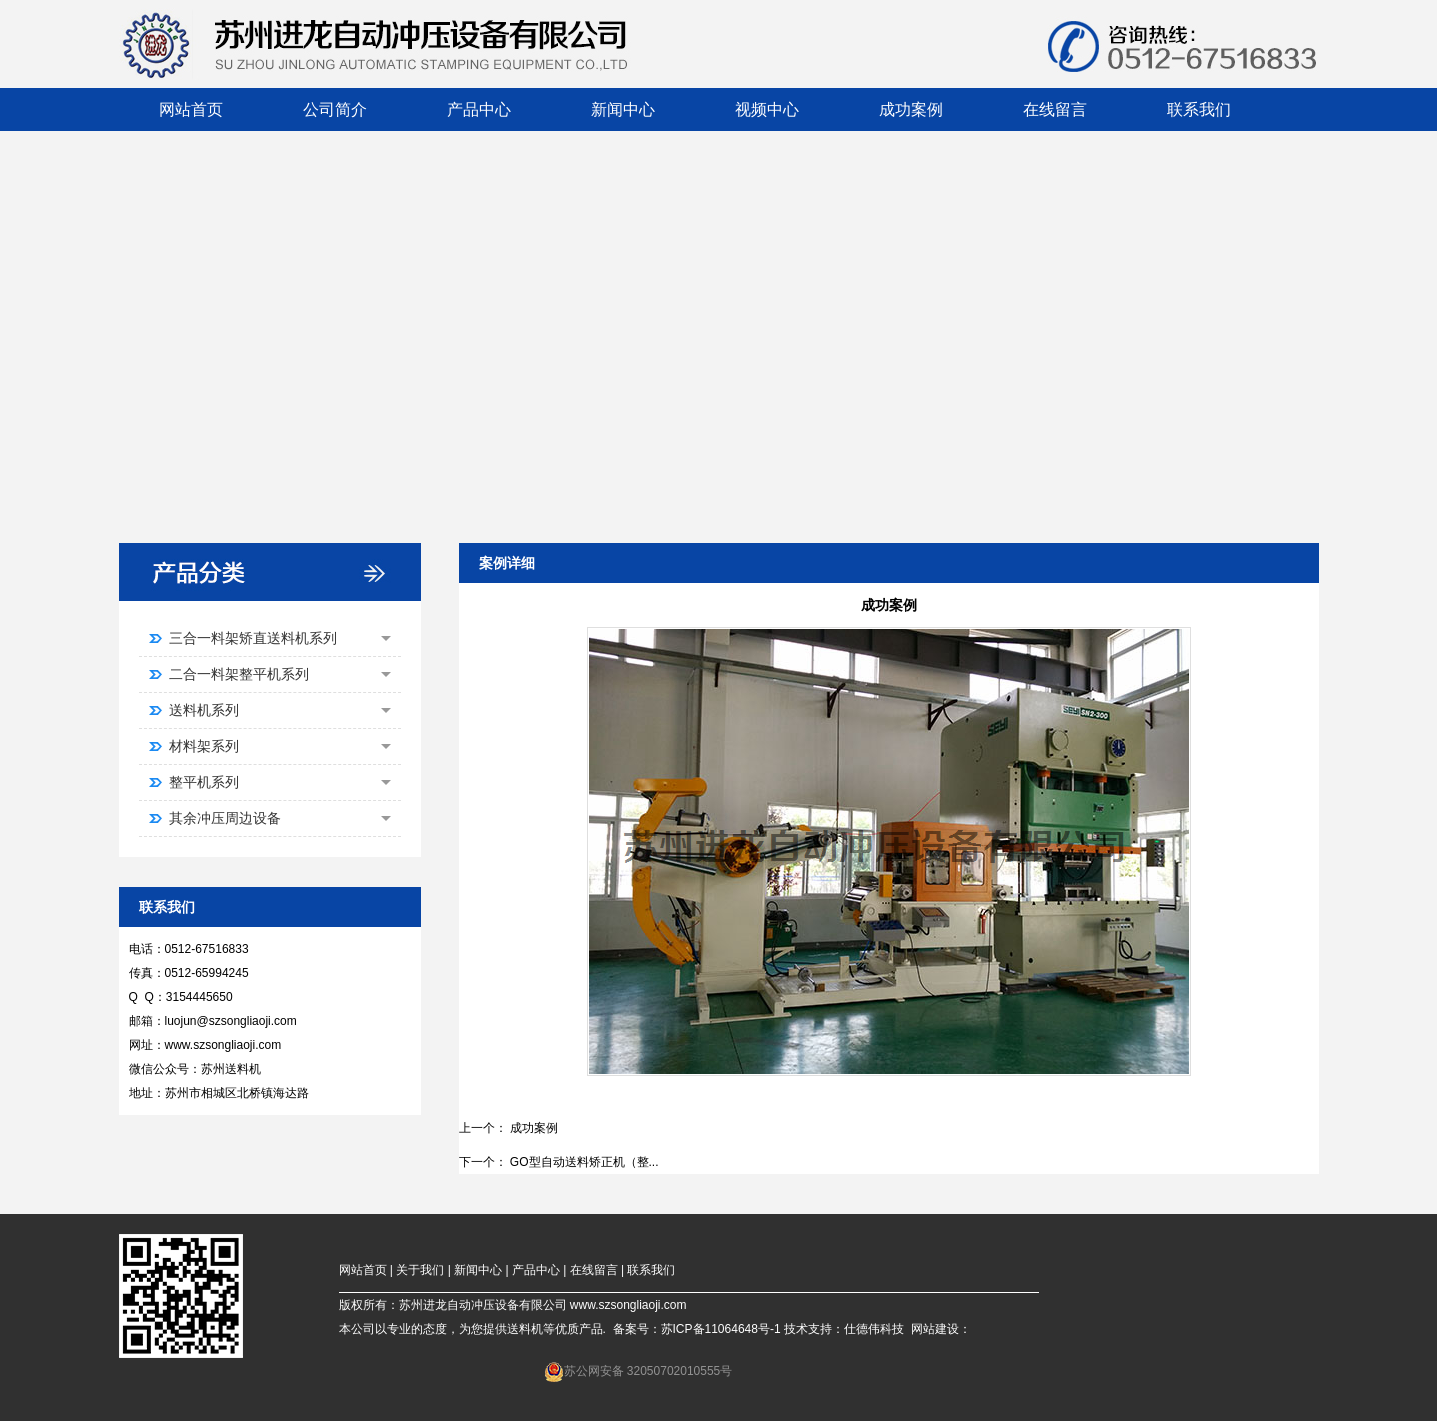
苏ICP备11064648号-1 (721, 1329)
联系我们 (651, 1270)
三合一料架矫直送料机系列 (280, 638)
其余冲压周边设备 (280, 818)
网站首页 (363, 1270)
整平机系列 (280, 782)
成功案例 (534, 1128)
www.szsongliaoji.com (223, 1045)
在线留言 (594, 1270)
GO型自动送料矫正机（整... (584, 1162)
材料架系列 (280, 746)
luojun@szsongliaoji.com (231, 1021)
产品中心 (536, 1270)
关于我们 (420, 1270)
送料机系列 (280, 710)
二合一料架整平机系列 (280, 674)
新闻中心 (478, 1270)
